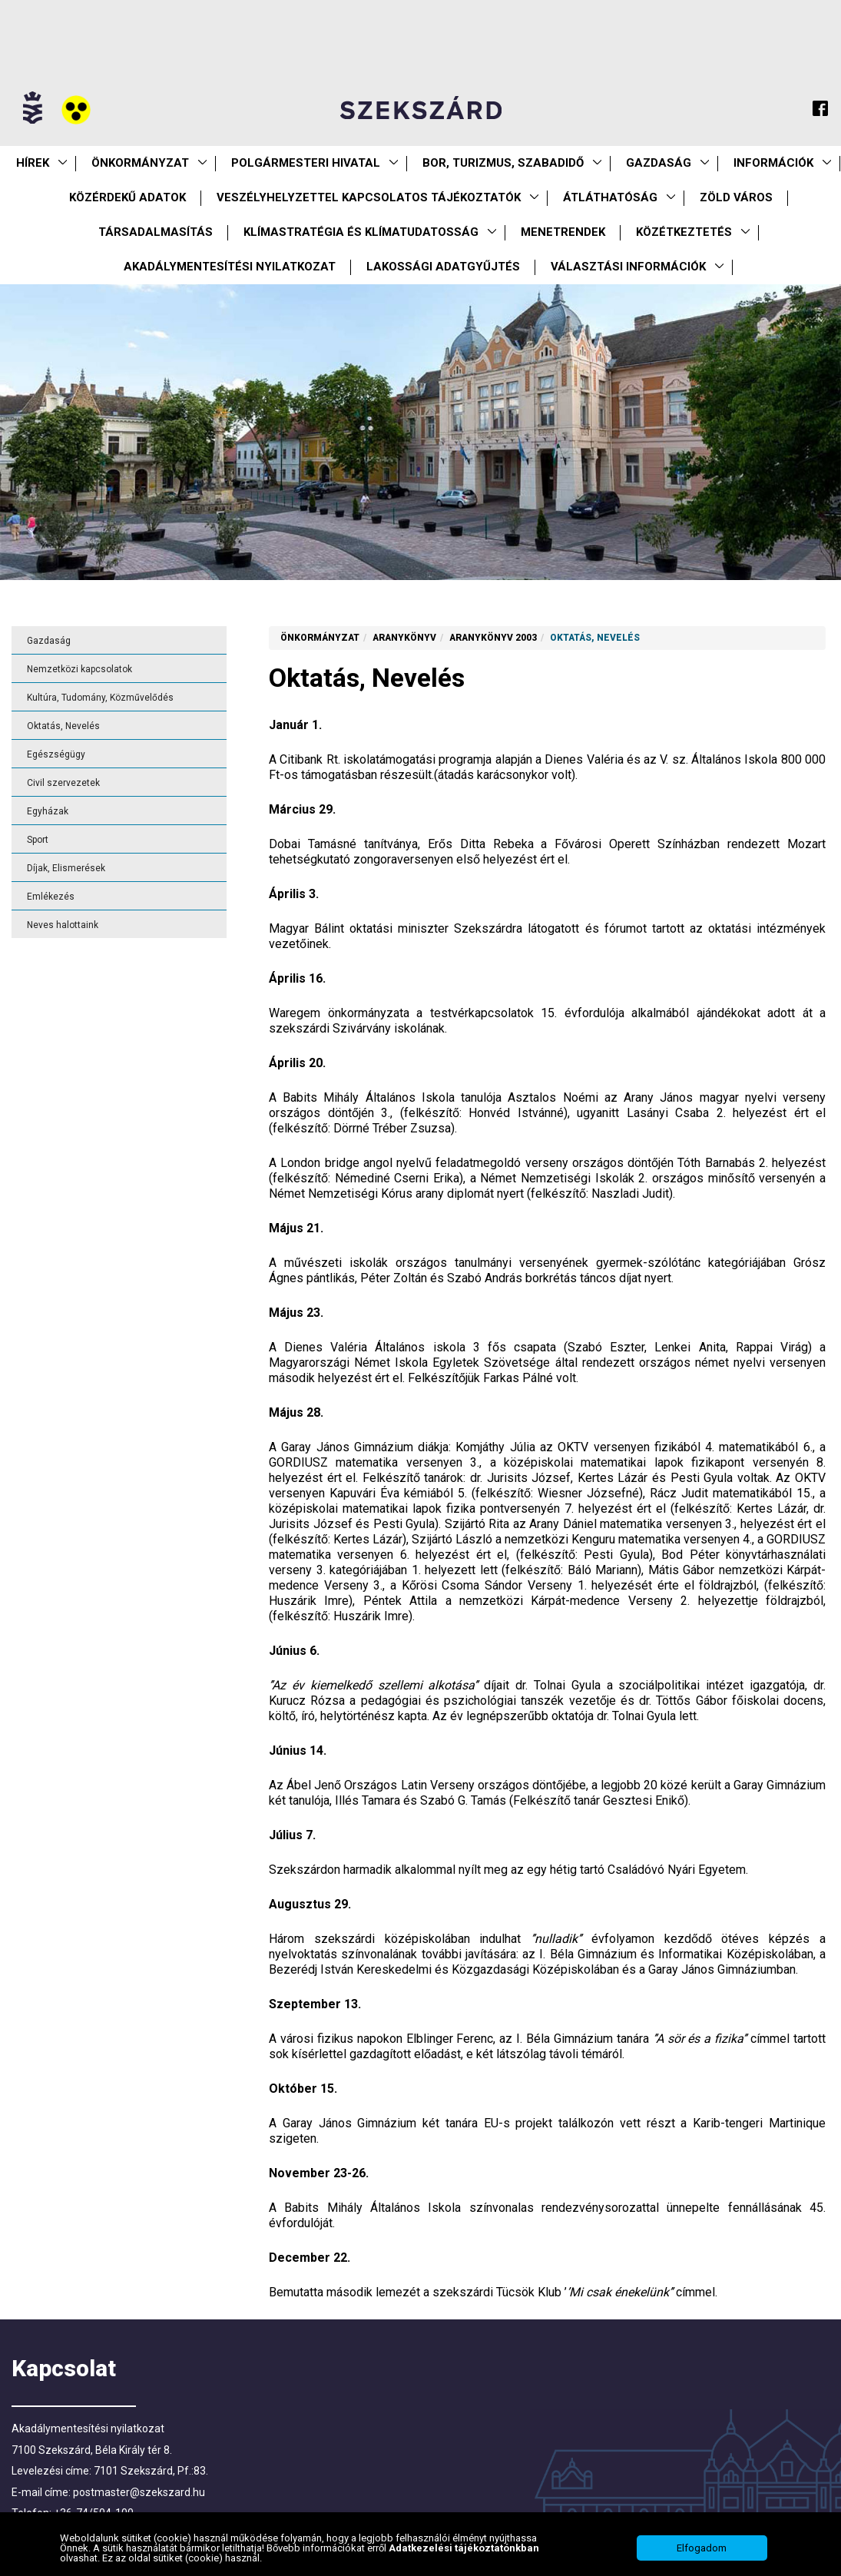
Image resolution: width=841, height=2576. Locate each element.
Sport (37, 839)
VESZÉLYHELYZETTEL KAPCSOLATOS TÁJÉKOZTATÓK (369, 197)
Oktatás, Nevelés (63, 726)
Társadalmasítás (155, 232)
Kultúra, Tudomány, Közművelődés (100, 697)
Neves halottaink (62, 925)
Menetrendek (563, 232)
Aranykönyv (404, 637)
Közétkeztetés (684, 232)
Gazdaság (658, 163)
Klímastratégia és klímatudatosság (360, 232)
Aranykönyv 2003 (493, 637)
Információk (773, 163)
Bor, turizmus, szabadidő (503, 163)
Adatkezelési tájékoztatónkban (464, 2553)
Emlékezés (50, 896)
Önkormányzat (140, 163)
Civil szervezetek (63, 782)
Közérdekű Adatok (127, 197)
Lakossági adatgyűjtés (443, 267)
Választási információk (628, 267)
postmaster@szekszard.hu (139, 2492)
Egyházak (47, 811)
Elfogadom (702, 2553)
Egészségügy (56, 754)
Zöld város (736, 197)
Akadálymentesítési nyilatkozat (230, 267)
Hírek (32, 163)
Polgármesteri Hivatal (305, 163)
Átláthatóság (610, 197)
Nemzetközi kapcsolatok (79, 669)
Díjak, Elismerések (66, 868)
